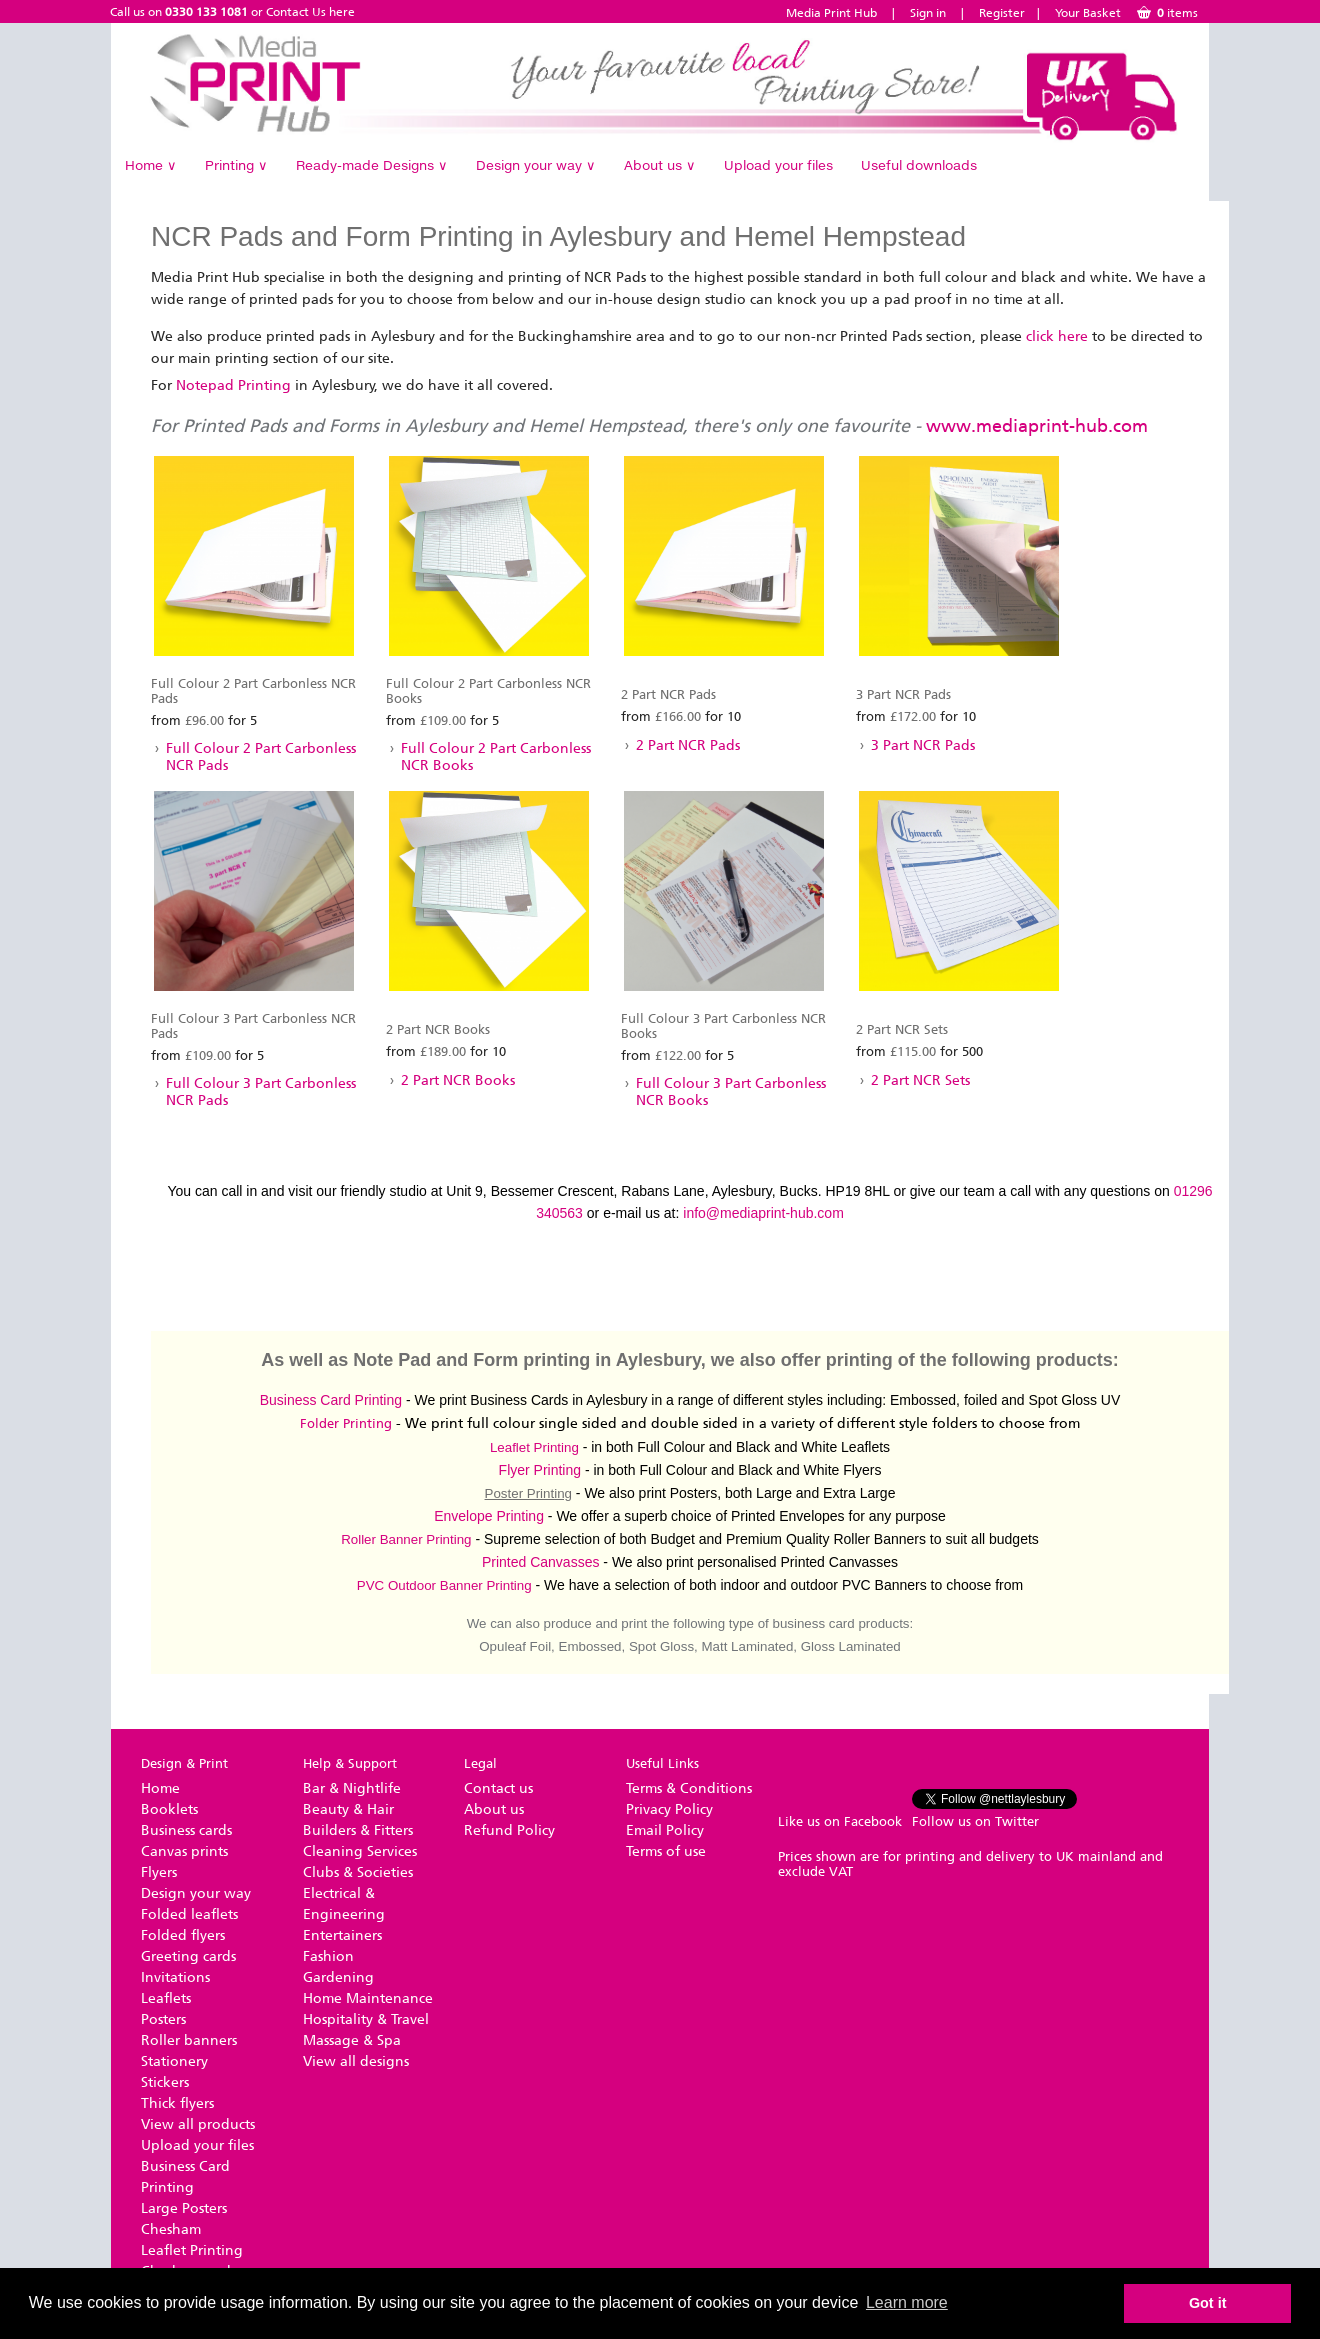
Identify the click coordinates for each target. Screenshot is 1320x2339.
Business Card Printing (331, 1400)
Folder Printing (346, 1423)
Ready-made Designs (372, 165)
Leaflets (166, 1998)
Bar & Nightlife (352, 1788)
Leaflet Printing (534, 1447)
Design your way (536, 165)
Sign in (928, 13)
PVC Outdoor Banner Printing (444, 1585)
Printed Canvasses (541, 1562)
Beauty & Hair (348, 1809)
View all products (198, 2124)
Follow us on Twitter (975, 1821)
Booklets (169, 1809)
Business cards (186, 1830)
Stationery (174, 2061)
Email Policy (665, 1830)
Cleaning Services (360, 1851)
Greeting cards (188, 1956)
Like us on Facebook (840, 1821)
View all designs (356, 2061)
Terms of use (666, 1851)
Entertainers (342, 1935)
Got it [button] (1208, 2303)
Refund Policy (509, 1830)
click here (1057, 336)
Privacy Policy (669, 1809)
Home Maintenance (368, 1998)
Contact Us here (310, 12)
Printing (236, 165)
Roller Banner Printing (406, 1539)
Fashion (328, 1956)
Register (1002, 13)
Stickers (165, 2082)
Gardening (338, 1977)
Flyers (159, 1872)
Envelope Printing (489, 1516)
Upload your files (778, 165)
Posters (163, 2019)
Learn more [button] (907, 2302)
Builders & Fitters (358, 1830)
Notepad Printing (233, 385)
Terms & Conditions (689, 1788)
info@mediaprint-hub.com (763, 1213)
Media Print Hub (831, 13)
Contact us (498, 1788)
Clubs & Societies (358, 1872)
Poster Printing (528, 1493)
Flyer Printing (540, 1470)
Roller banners (189, 2040)
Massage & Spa (352, 2040)
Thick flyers (177, 2103)
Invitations (175, 1977)
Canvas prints (184, 1851)
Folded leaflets (189, 1914)
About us (660, 165)
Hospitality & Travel (366, 2019)
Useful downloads (919, 165)
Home (151, 165)
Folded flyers (183, 1935)
